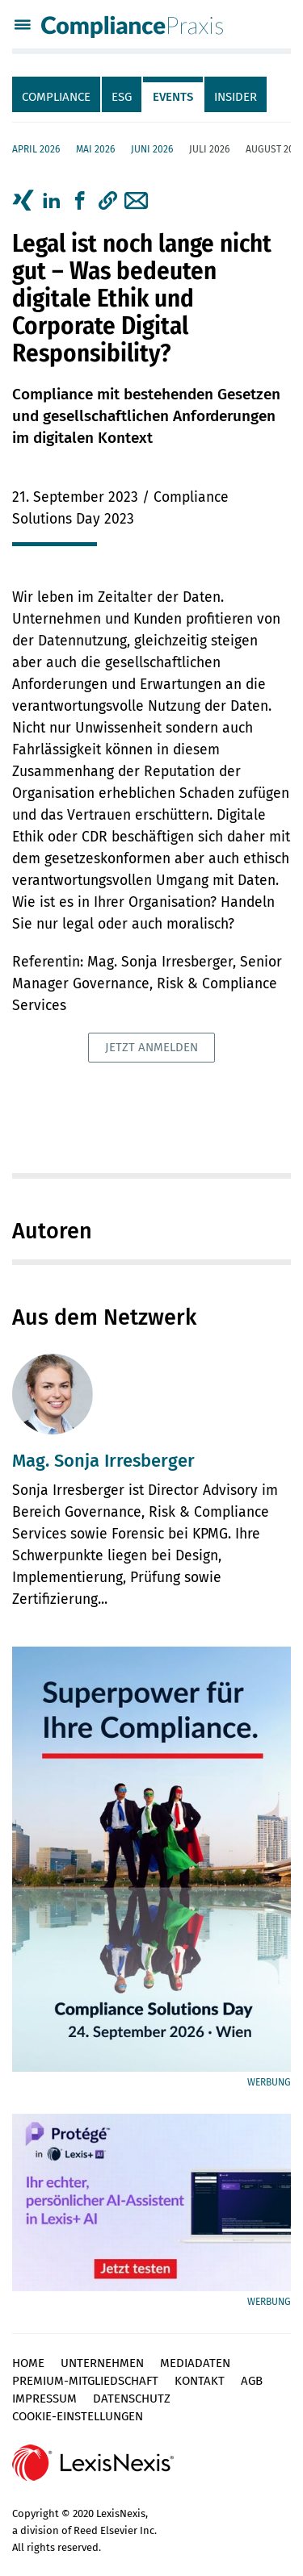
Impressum (44, 2398)
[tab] (57, 94)
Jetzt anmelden (151, 1047)
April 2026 (36, 149)
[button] (108, 200)
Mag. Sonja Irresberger (103, 1461)
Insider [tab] (235, 97)
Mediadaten (195, 2363)
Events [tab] (173, 97)
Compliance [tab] (56, 97)
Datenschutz (131, 2398)
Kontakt (200, 2381)
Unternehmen (102, 2363)
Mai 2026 (95, 149)
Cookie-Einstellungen (77, 2416)
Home (28, 2363)
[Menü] (22, 26)
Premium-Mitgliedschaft (85, 2381)
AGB (252, 2381)
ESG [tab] (122, 97)
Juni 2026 (152, 149)
